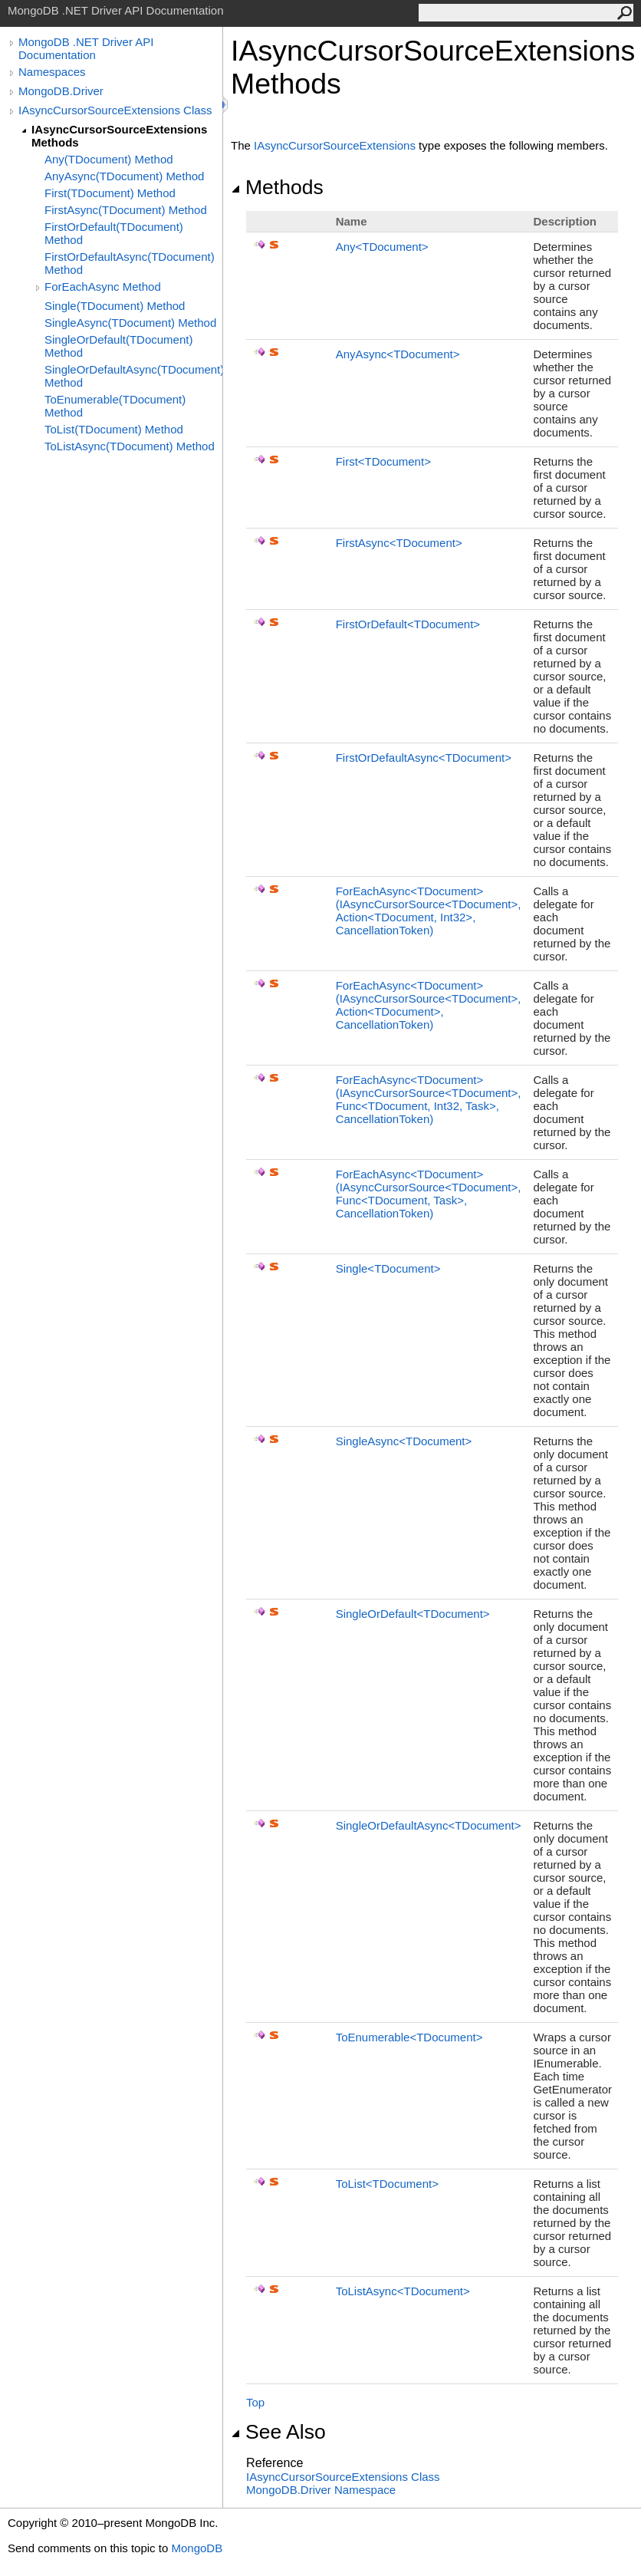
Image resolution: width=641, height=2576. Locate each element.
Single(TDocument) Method (114, 305)
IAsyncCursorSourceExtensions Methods (119, 136)
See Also (278, 2431)
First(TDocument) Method (110, 192)
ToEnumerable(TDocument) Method (115, 406)
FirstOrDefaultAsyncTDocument (423, 757)
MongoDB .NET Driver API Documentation (85, 48)
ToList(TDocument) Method (113, 429)
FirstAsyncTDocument (399, 542)
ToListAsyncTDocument (403, 2291)
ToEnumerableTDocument (409, 2037)
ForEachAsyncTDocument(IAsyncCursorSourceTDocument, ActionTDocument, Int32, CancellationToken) (428, 910)
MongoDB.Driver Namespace (321, 2489)
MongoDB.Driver (61, 90)
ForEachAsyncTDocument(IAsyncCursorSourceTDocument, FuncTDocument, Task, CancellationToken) (428, 1194)
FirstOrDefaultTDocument (408, 624)
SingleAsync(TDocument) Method (130, 322)
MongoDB (196, 2548)
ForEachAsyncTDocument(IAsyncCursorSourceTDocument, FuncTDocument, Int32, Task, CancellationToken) (428, 1099)
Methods (277, 187)
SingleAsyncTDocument (404, 1441)
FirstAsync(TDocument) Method (125, 209)
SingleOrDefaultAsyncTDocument (428, 1825)
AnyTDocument (382, 246)
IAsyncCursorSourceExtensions (335, 145)
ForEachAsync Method (102, 286)
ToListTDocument (387, 2183)
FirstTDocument (383, 461)
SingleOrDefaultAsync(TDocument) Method (133, 376)
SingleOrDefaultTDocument (413, 1613)
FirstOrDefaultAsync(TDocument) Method (129, 263)
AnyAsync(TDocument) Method (124, 176)
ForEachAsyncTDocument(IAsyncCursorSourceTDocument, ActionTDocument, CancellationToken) (428, 1005)
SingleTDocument (388, 1268)
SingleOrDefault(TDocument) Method (118, 346)
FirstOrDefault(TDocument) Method (113, 233)
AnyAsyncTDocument (398, 354)
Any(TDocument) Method (108, 159)
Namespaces (52, 71)
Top (255, 2402)
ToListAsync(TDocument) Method (129, 446)
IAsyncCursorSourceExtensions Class (115, 110)
